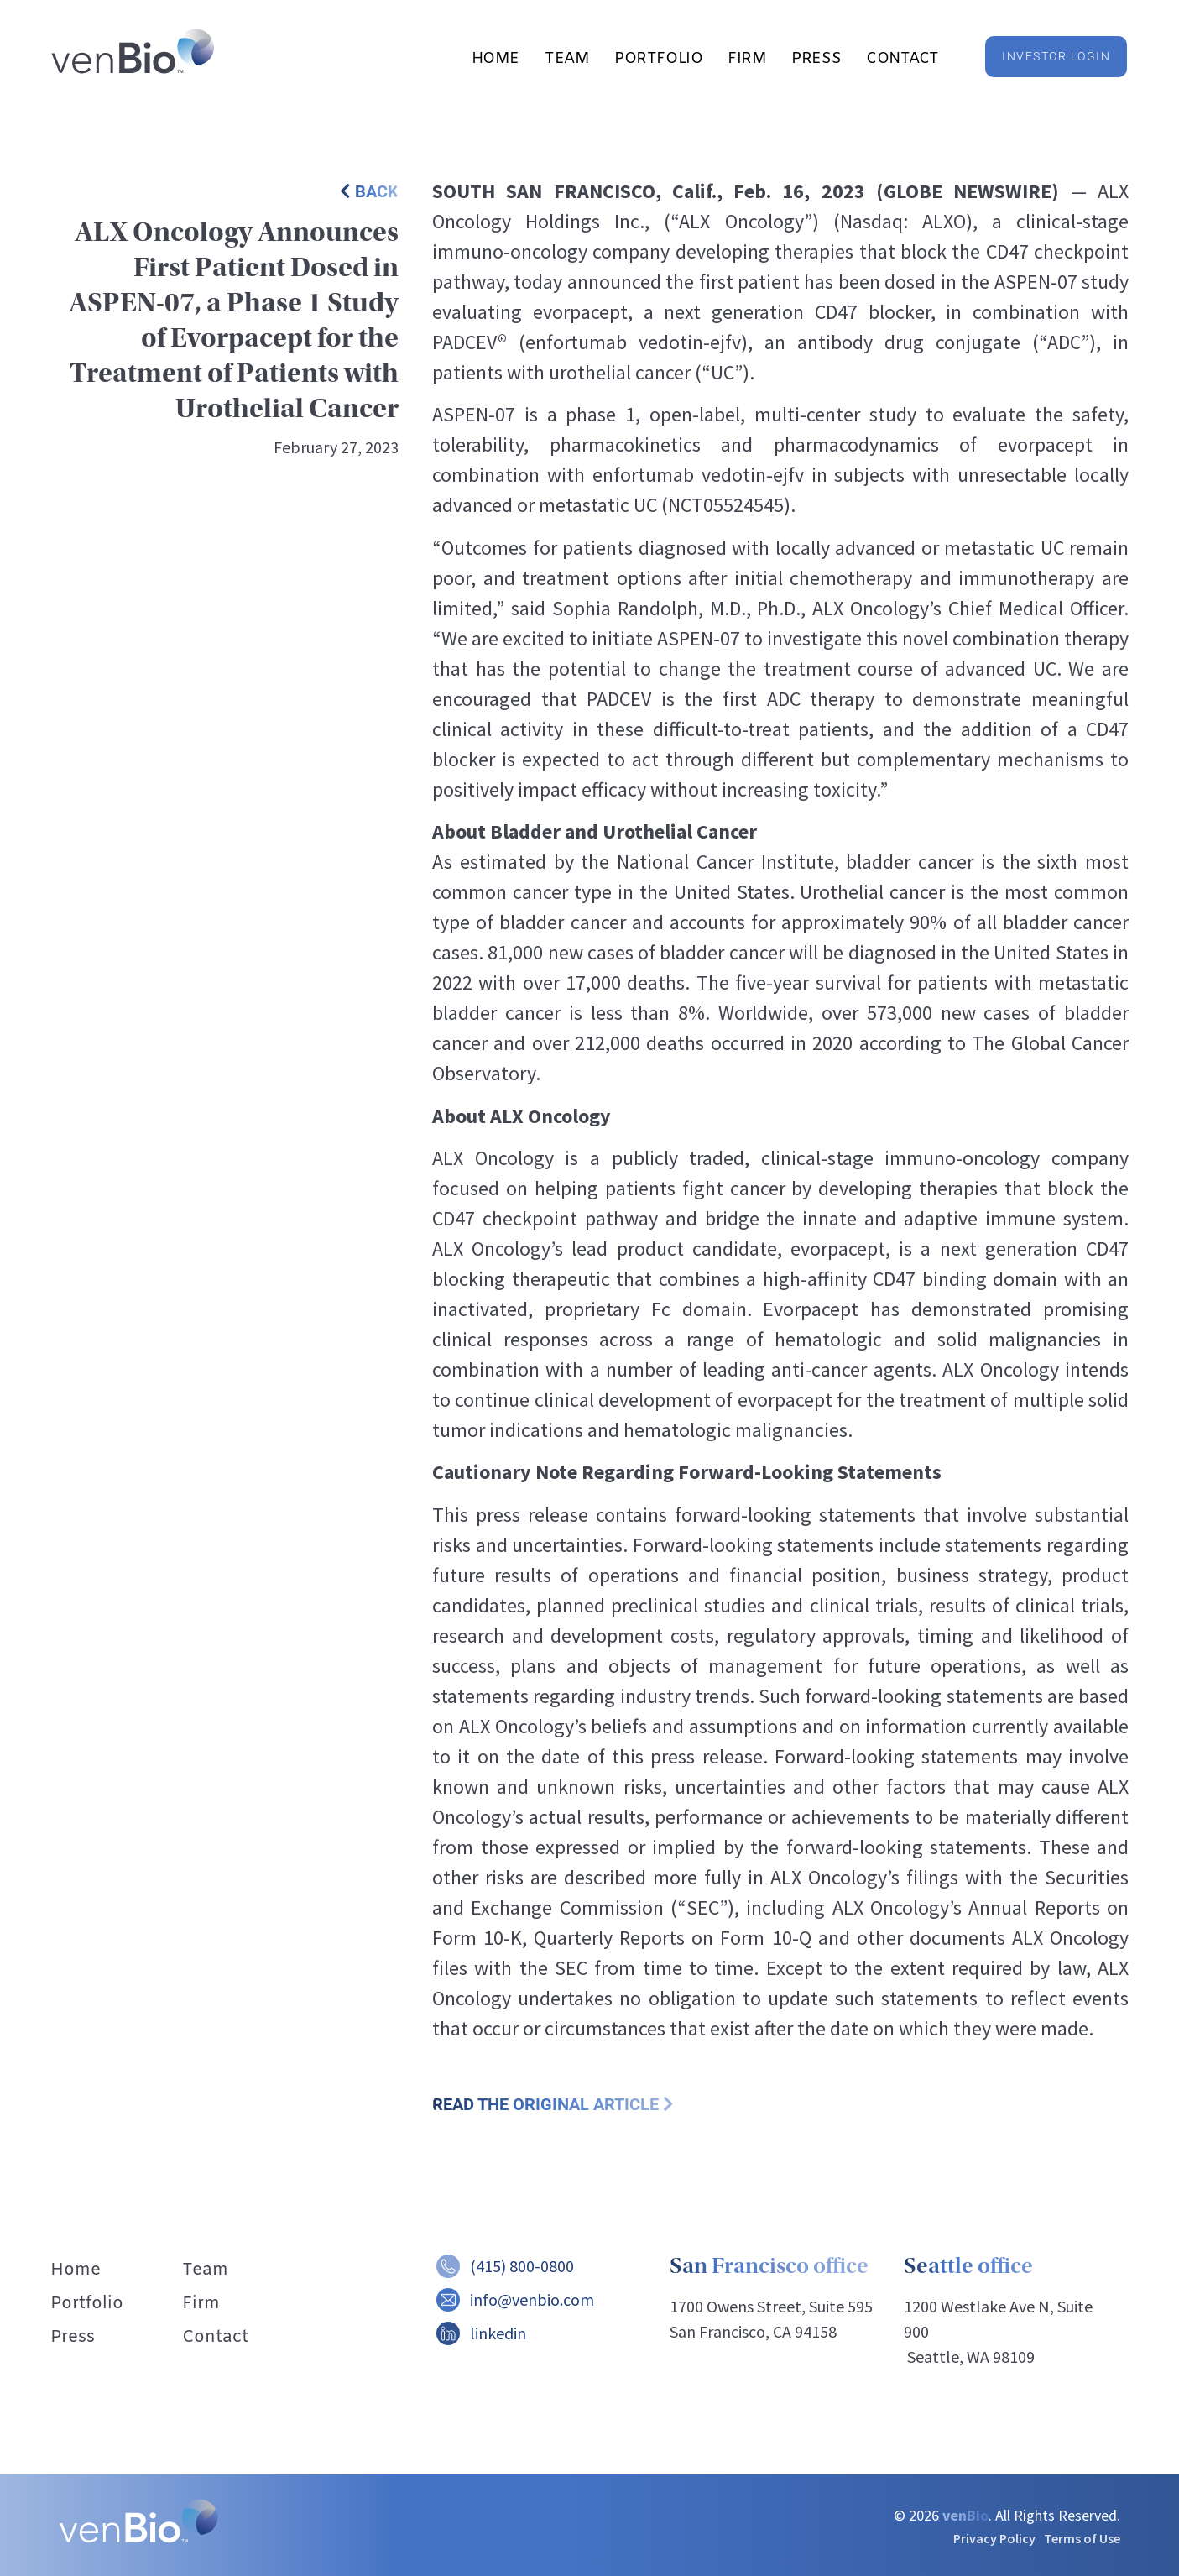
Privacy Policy (994, 2538)
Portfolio (658, 59)
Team (567, 59)
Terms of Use (1082, 2538)
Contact (902, 59)
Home (495, 59)
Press (816, 59)
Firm (747, 59)
